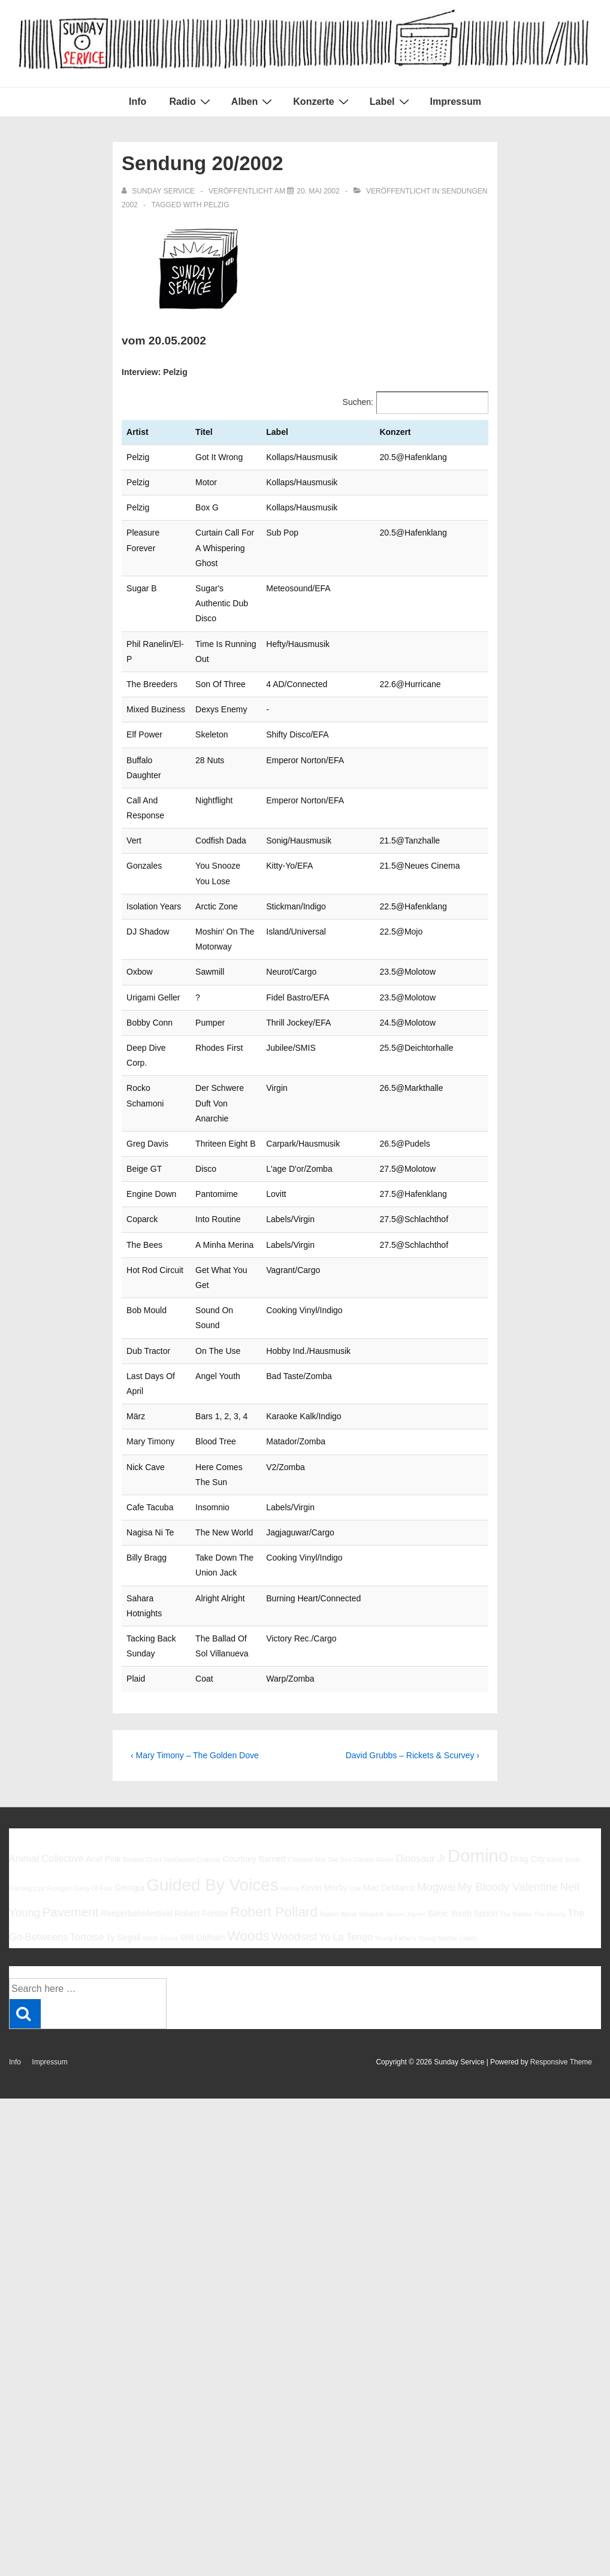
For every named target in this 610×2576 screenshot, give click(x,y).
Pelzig (216, 205)
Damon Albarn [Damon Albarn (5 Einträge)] (374, 1693)
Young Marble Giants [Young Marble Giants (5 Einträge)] (448, 1772)
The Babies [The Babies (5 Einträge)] (516, 1748)
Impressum (455, 101)
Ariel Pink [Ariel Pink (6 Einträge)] (103, 1693)
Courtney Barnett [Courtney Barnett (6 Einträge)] (253, 1693)
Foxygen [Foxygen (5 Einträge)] (59, 1722)
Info (137, 101)
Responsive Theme (561, 1896)
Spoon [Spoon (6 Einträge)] (485, 1747)
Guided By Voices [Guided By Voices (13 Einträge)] (212, 1719)
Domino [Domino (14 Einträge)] (478, 1690)
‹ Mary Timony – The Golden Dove (195, 1589)
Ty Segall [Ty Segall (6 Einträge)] (123, 1771)
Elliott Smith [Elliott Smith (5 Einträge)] (564, 1693)
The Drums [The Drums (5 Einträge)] (550, 1748)
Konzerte (322, 101)
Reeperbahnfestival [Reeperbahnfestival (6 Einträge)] (137, 1747)
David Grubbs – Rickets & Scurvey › (412, 1589)
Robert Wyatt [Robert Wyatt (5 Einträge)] (338, 1748)
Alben (253, 101)
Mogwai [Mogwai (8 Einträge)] (436, 1721)
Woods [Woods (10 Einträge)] (248, 1769)
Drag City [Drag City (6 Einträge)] (527, 1693)
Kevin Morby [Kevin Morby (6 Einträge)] (324, 1722)
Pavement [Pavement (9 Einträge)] (70, 1746)
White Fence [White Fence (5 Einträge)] (161, 1772)
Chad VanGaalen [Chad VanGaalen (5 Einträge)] (170, 1693)
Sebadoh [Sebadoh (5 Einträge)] (372, 1748)
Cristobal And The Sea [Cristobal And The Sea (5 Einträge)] (319, 1693)
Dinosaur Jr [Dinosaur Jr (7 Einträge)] (421, 1692)
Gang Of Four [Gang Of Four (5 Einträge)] (93, 1722)
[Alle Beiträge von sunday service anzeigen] (159, 191)
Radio (191, 101)
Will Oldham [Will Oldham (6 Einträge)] (202, 1771)
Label (391, 101)
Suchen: (358, 402)
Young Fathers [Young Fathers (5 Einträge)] (395, 1772)
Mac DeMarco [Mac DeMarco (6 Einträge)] (389, 1722)
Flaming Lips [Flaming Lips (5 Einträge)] (27, 1722)
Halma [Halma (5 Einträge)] (289, 1722)
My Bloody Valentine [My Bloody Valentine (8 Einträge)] (507, 1721)
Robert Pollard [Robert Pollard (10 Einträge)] (274, 1745)
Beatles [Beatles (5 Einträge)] (133, 1693)
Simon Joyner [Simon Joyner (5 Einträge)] (405, 1748)
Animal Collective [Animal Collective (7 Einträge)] (46, 1692)
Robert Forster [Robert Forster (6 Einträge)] (201, 1747)
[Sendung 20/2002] (318, 191)
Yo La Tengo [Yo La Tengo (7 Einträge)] (346, 1770)
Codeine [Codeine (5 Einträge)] (209, 1693)
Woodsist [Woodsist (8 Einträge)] (294, 1770)
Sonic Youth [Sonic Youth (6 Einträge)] (449, 1747)
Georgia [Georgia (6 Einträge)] (129, 1722)
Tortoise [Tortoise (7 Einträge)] (87, 1770)
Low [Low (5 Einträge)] (355, 1722)
